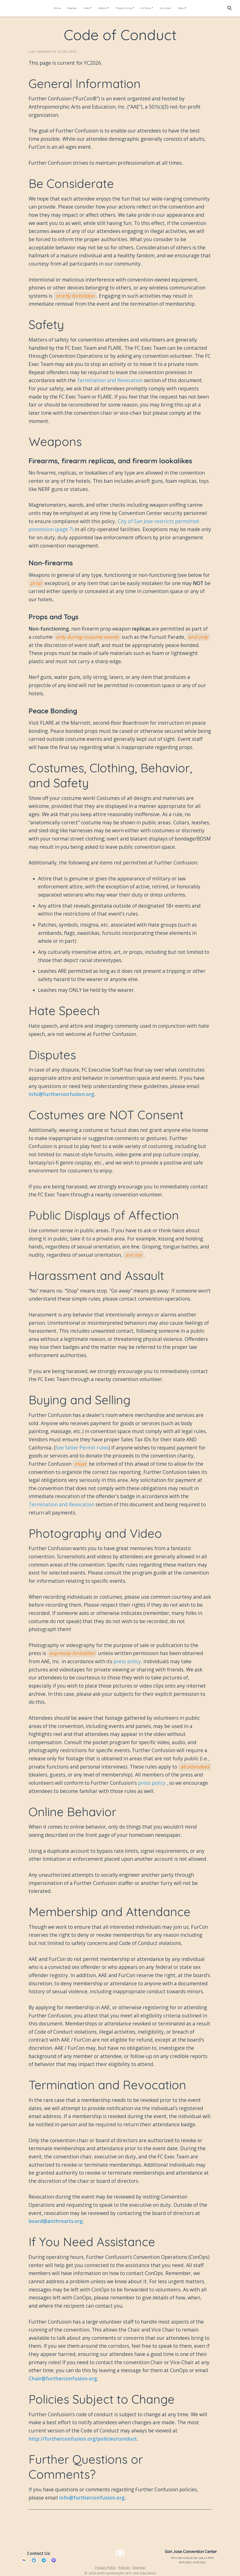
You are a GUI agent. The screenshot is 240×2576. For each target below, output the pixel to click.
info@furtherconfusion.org (61, 1094)
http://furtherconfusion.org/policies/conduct (83, 2438)
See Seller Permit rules (82, 1447)
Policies (124, 2567)
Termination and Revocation (110, 380)
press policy (127, 1661)
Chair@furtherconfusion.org (63, 2378)
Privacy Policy (105, 2567)
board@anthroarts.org (56, 2221)
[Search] (229, 8)
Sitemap (138, 2567)
